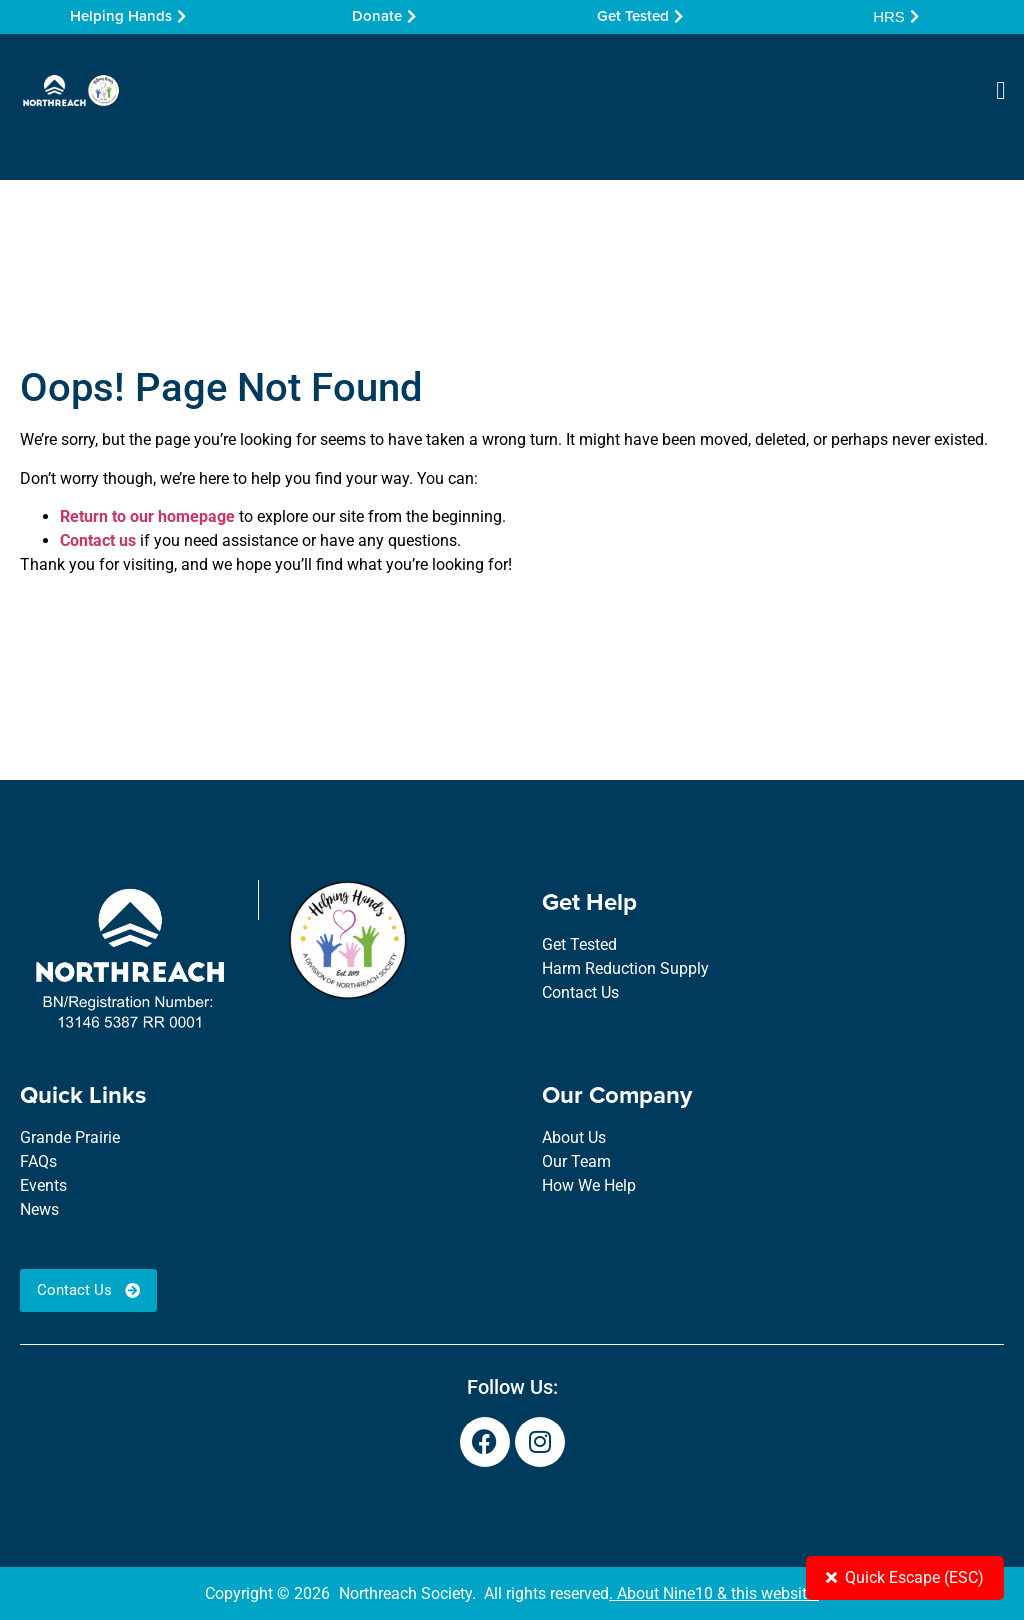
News (39, 1209)
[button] (1001, 91)
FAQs (38, 1161)
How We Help (589, 1185)
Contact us (98, 540)
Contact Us (580, 992)
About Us (574, 1137)
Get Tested (579, 944)
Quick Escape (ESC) (905, 1577)
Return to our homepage (147, 516)
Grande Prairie (70, 1137)
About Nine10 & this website (716, 1593)
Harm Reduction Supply (625, 968)
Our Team (576, 1161)
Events (43, 1185)
